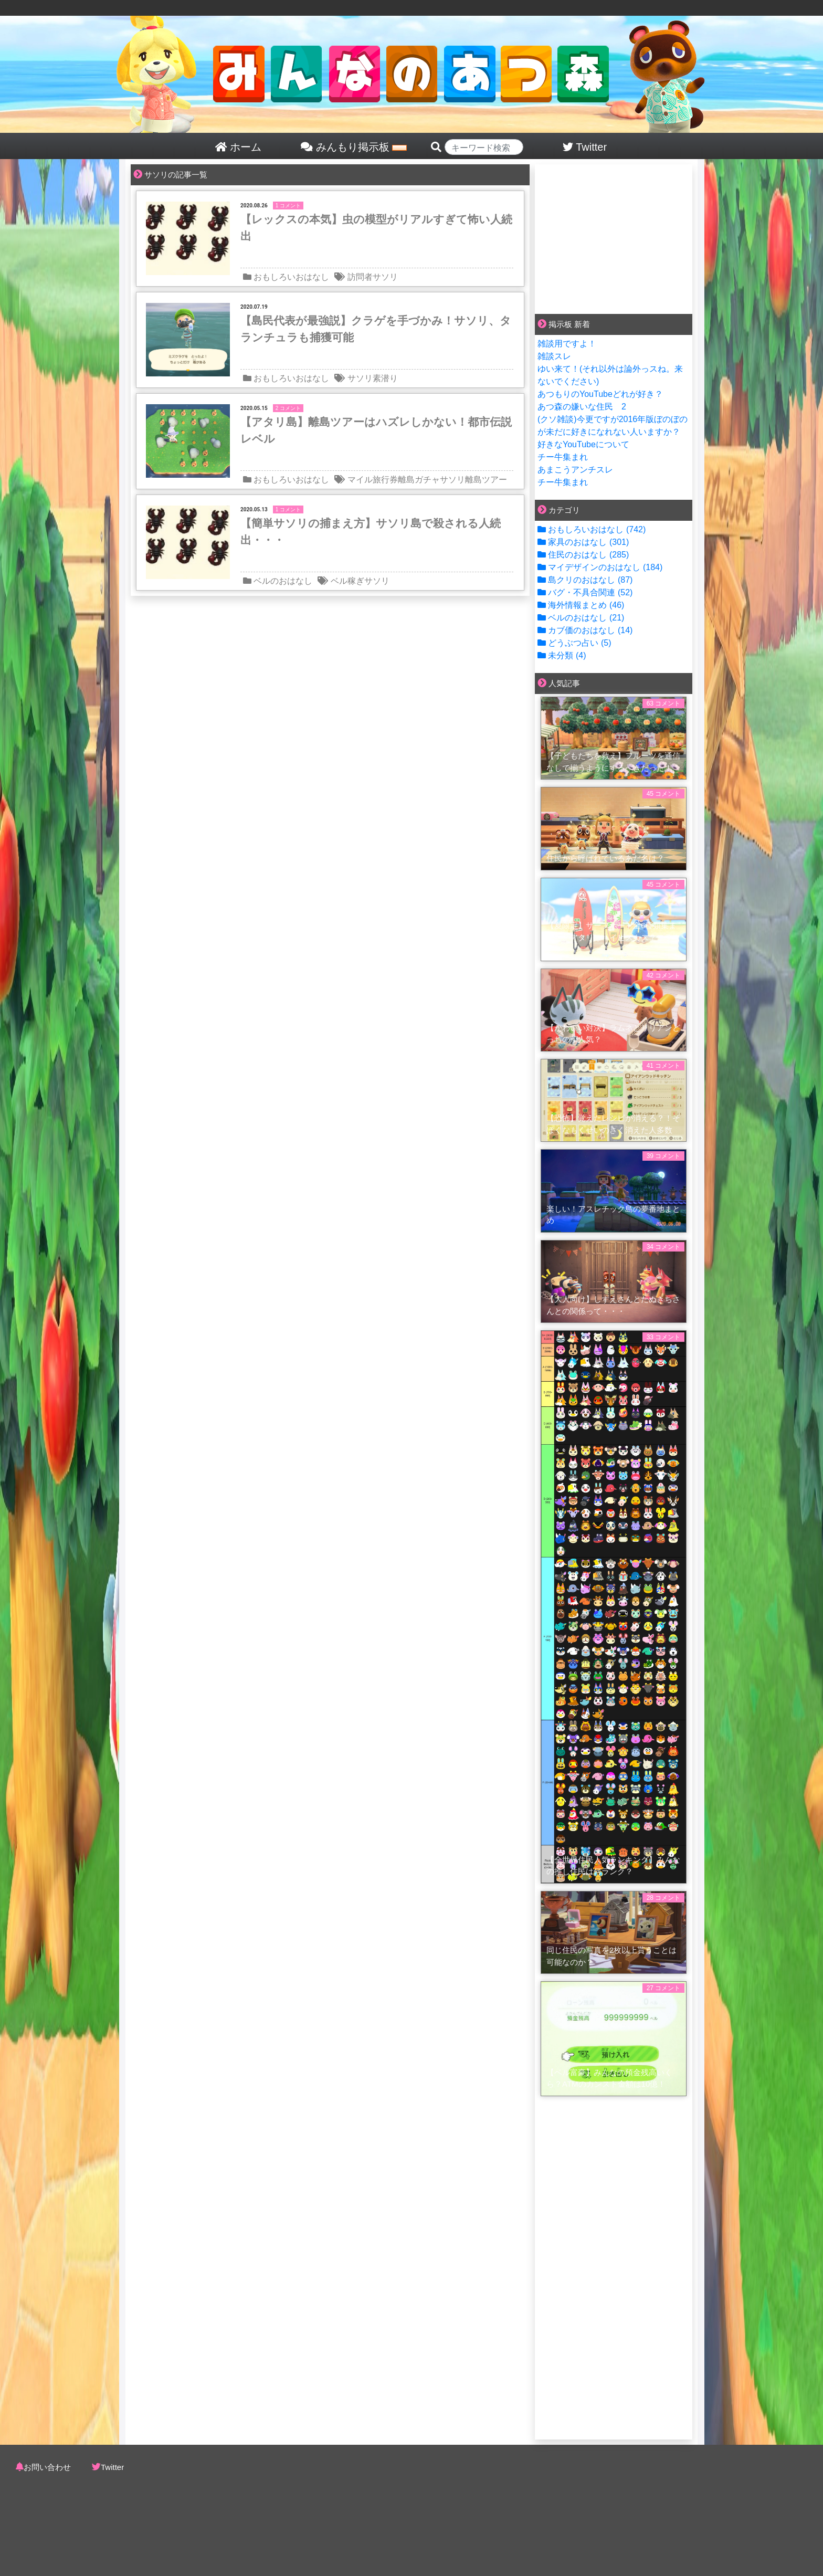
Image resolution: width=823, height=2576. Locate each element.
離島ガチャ (419, 479)
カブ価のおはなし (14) (584, 630)
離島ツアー (486, 479)
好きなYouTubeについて (583, 444)
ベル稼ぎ (347, 580)
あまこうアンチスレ (575, 469)
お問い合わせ (47, 2467)
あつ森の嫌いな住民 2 (581, 406)
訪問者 (360, 276)
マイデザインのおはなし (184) (599, 567)
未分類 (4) (561, 655)
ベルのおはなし (283, 580)
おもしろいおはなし (291, 276)
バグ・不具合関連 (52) (584, 592)
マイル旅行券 (372, 479)
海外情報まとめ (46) (580, 605)
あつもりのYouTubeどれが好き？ (600, 394)
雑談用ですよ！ (566, 343)
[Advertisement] (613, 237)
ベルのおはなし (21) (580, 617)
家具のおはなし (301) (583, 542)
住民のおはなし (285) (583, 554)
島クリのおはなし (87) (584, 579)
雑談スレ (554, 356)
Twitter (112, 2467)
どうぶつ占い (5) (574, 642)
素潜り (385, 378)
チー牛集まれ (562, 457)
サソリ (385, 276)
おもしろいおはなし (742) (591, 529)
